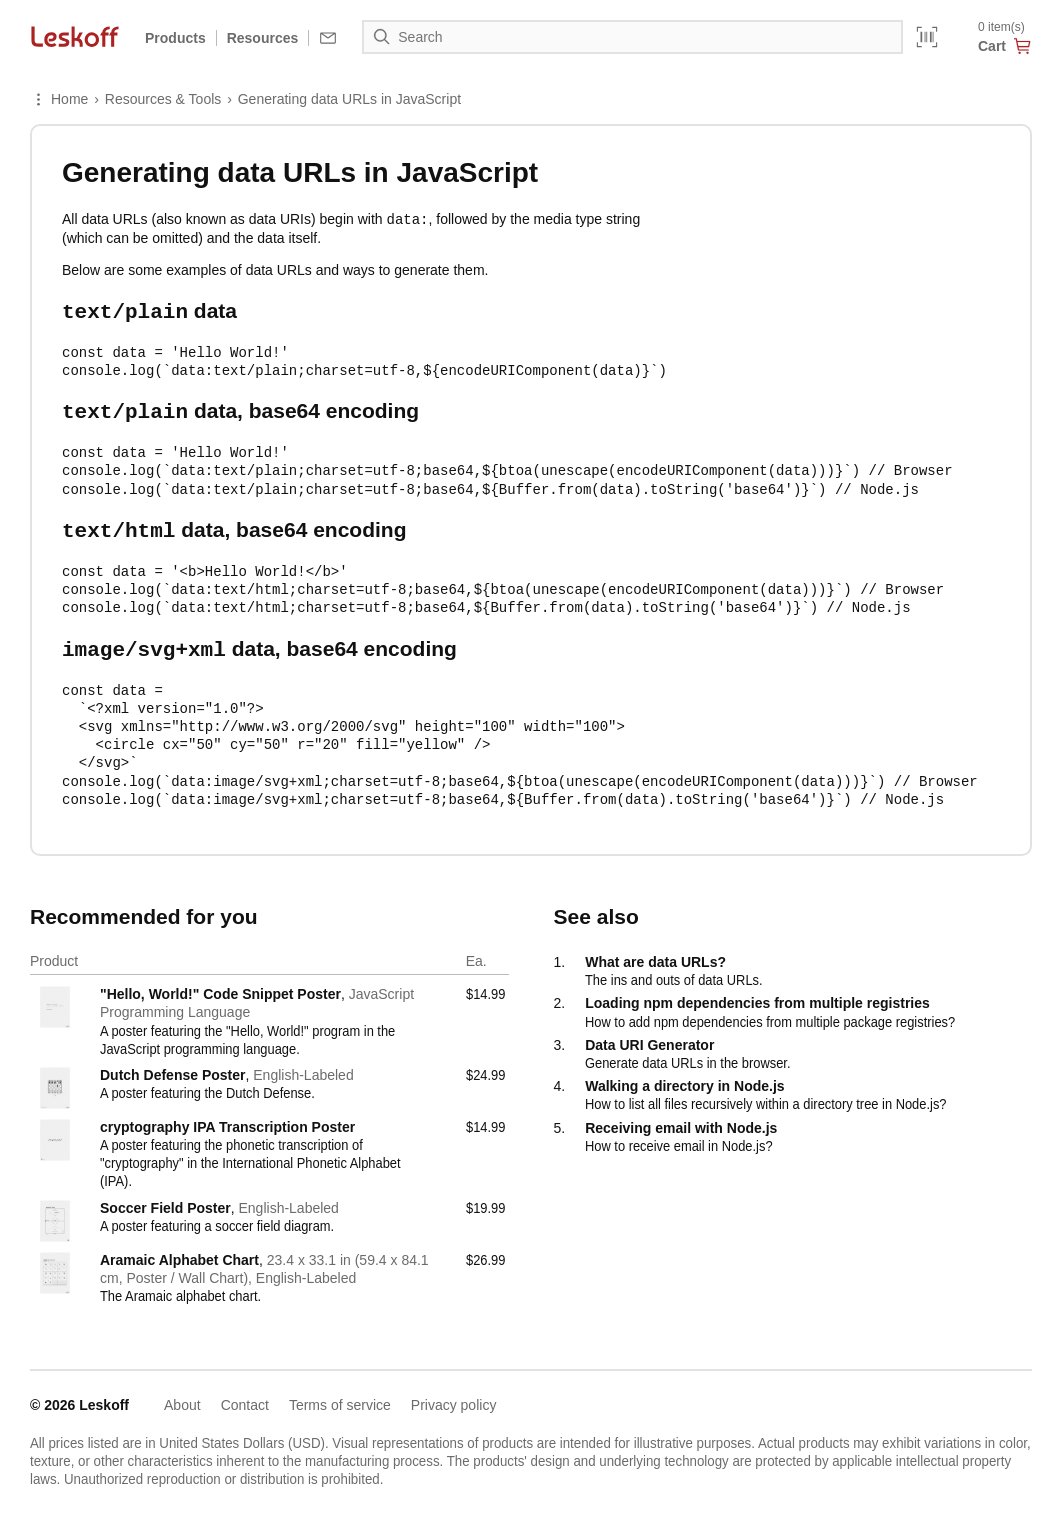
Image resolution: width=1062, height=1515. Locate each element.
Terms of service (340, 1396)
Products (175, 38)
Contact (245, 1396)
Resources (263, 38)
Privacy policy (454, 1396)
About (182, 1396)
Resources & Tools (163, 99)
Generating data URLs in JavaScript (349, 99)
